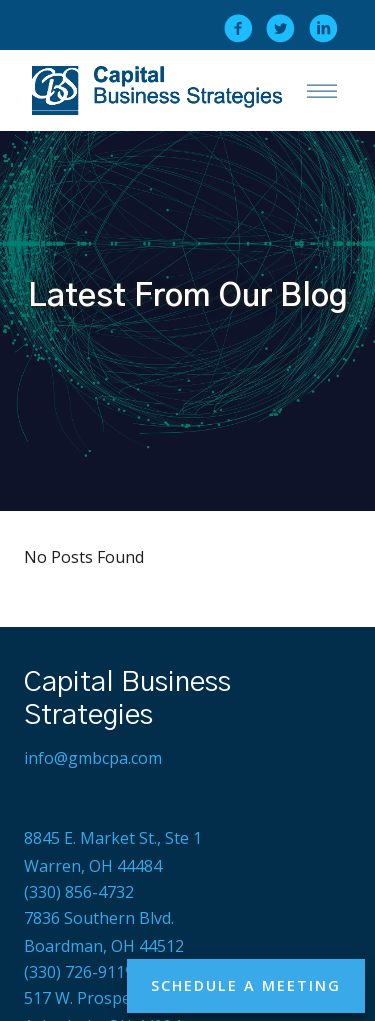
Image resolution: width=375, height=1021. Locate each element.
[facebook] (238, 28)
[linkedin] (323, 28)
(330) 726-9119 (79, 972)
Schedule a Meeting (246, 985)
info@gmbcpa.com (93, 758)
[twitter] (280, 28)
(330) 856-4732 (79, 892)
